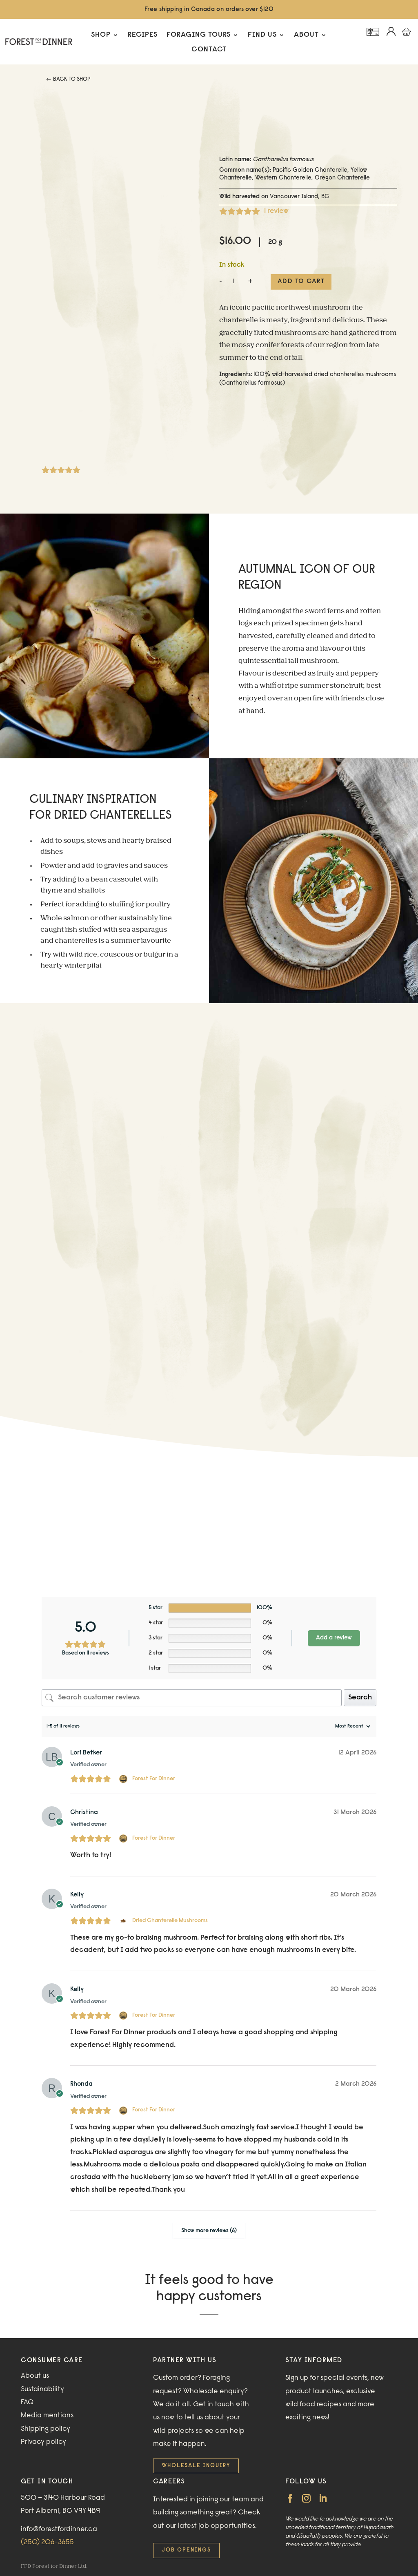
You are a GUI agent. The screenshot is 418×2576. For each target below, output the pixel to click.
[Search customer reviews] (191, 1697)
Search (360, 1697)
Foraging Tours (199, 35)
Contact (209, 50)
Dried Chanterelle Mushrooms (170, 1921)
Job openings (186, 2550)
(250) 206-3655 (47, 2542)
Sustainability (42, 2389)
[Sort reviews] (351, 1726)
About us (35, 2376)
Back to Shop (72, 79)
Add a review (334, 1638)
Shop (101, 35)
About (306, 35)
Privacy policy (43, 2442)
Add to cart (301, 281)
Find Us (262, 35)
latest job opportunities (216, 2526)
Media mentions (47, 2415)
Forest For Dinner (153, 1779)
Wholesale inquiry (196, 2466)
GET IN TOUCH (47, 2481)
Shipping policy (45, 2429)
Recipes (143, 35)
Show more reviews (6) (209, 2231)
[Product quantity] (234, 281)
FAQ (27, 2402)
